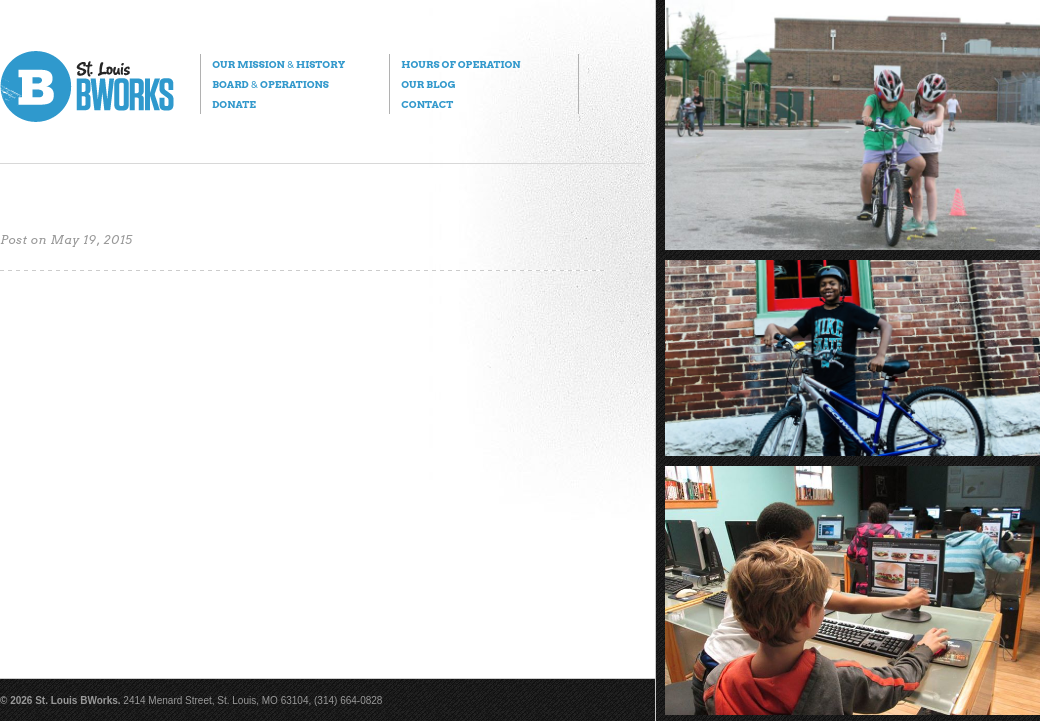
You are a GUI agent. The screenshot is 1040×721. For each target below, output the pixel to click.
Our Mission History (278, 64)
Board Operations (270, 84)
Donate (234, 104)
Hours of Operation (460, 64)
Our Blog (428, 84)
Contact (427, 104)
